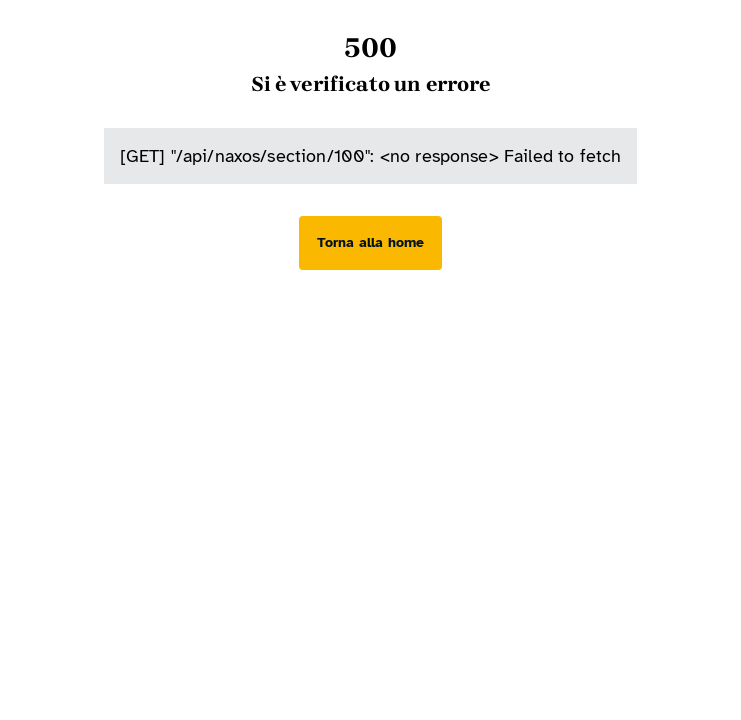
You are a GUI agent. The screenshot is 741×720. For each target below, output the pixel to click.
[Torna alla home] (370, 243)
